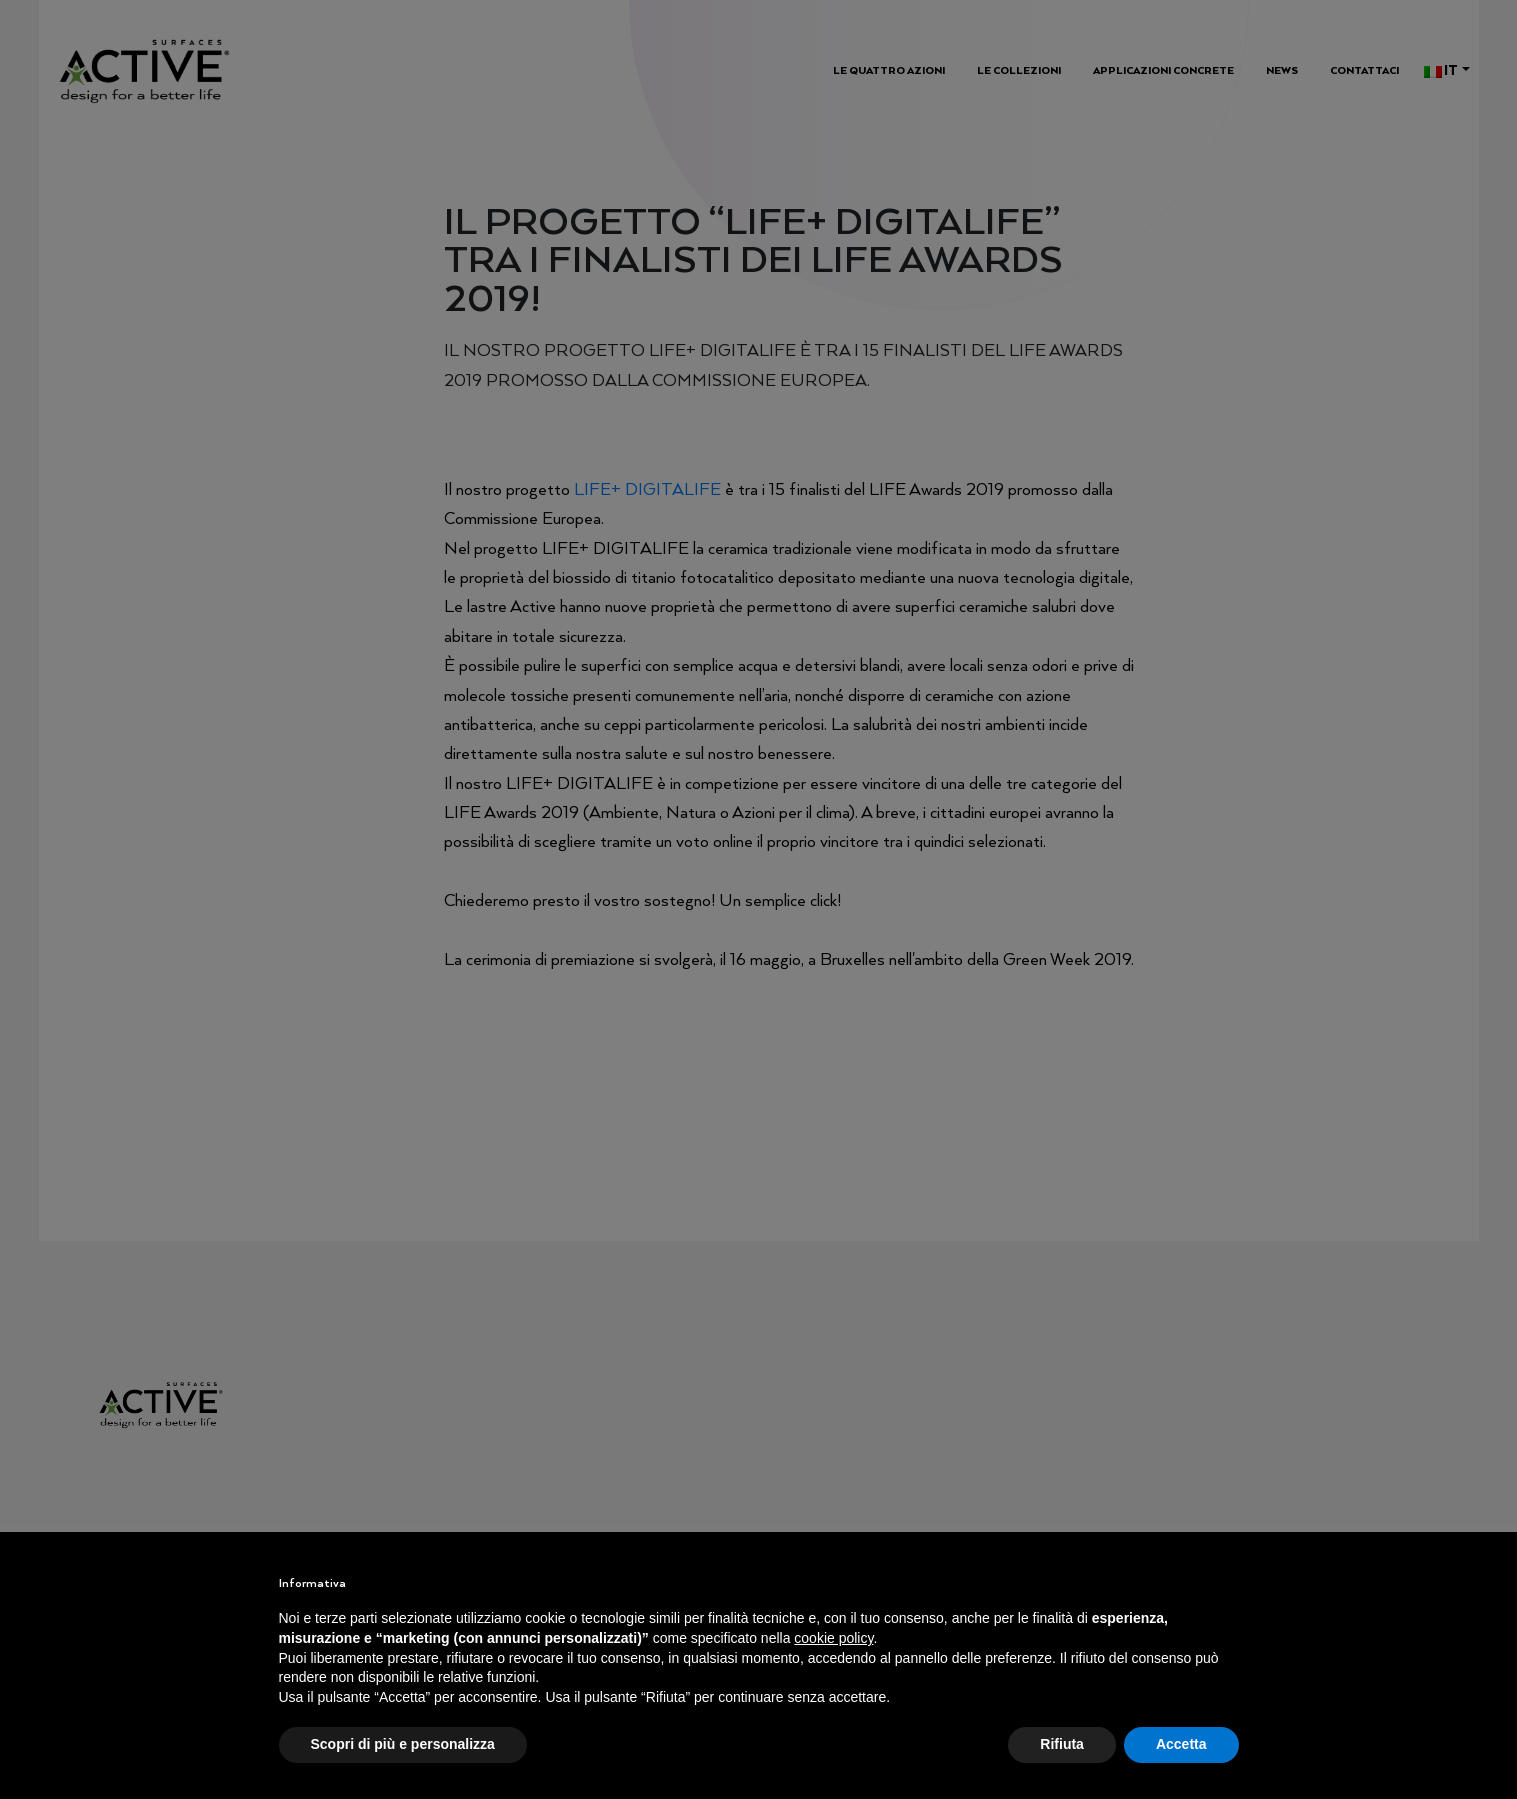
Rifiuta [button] (1062, 1744)
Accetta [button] (1181, 1744)
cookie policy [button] (833, 1638)
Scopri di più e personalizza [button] (403, 1744)
